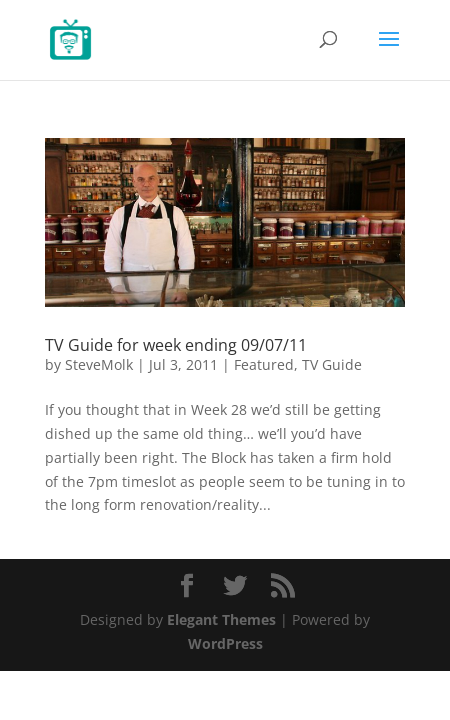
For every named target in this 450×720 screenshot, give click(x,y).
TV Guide (332, 364)
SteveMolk (99, 364)
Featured (264, 364)
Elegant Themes (221, 619)
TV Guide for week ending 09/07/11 (176, 345)
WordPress (225, 643)
